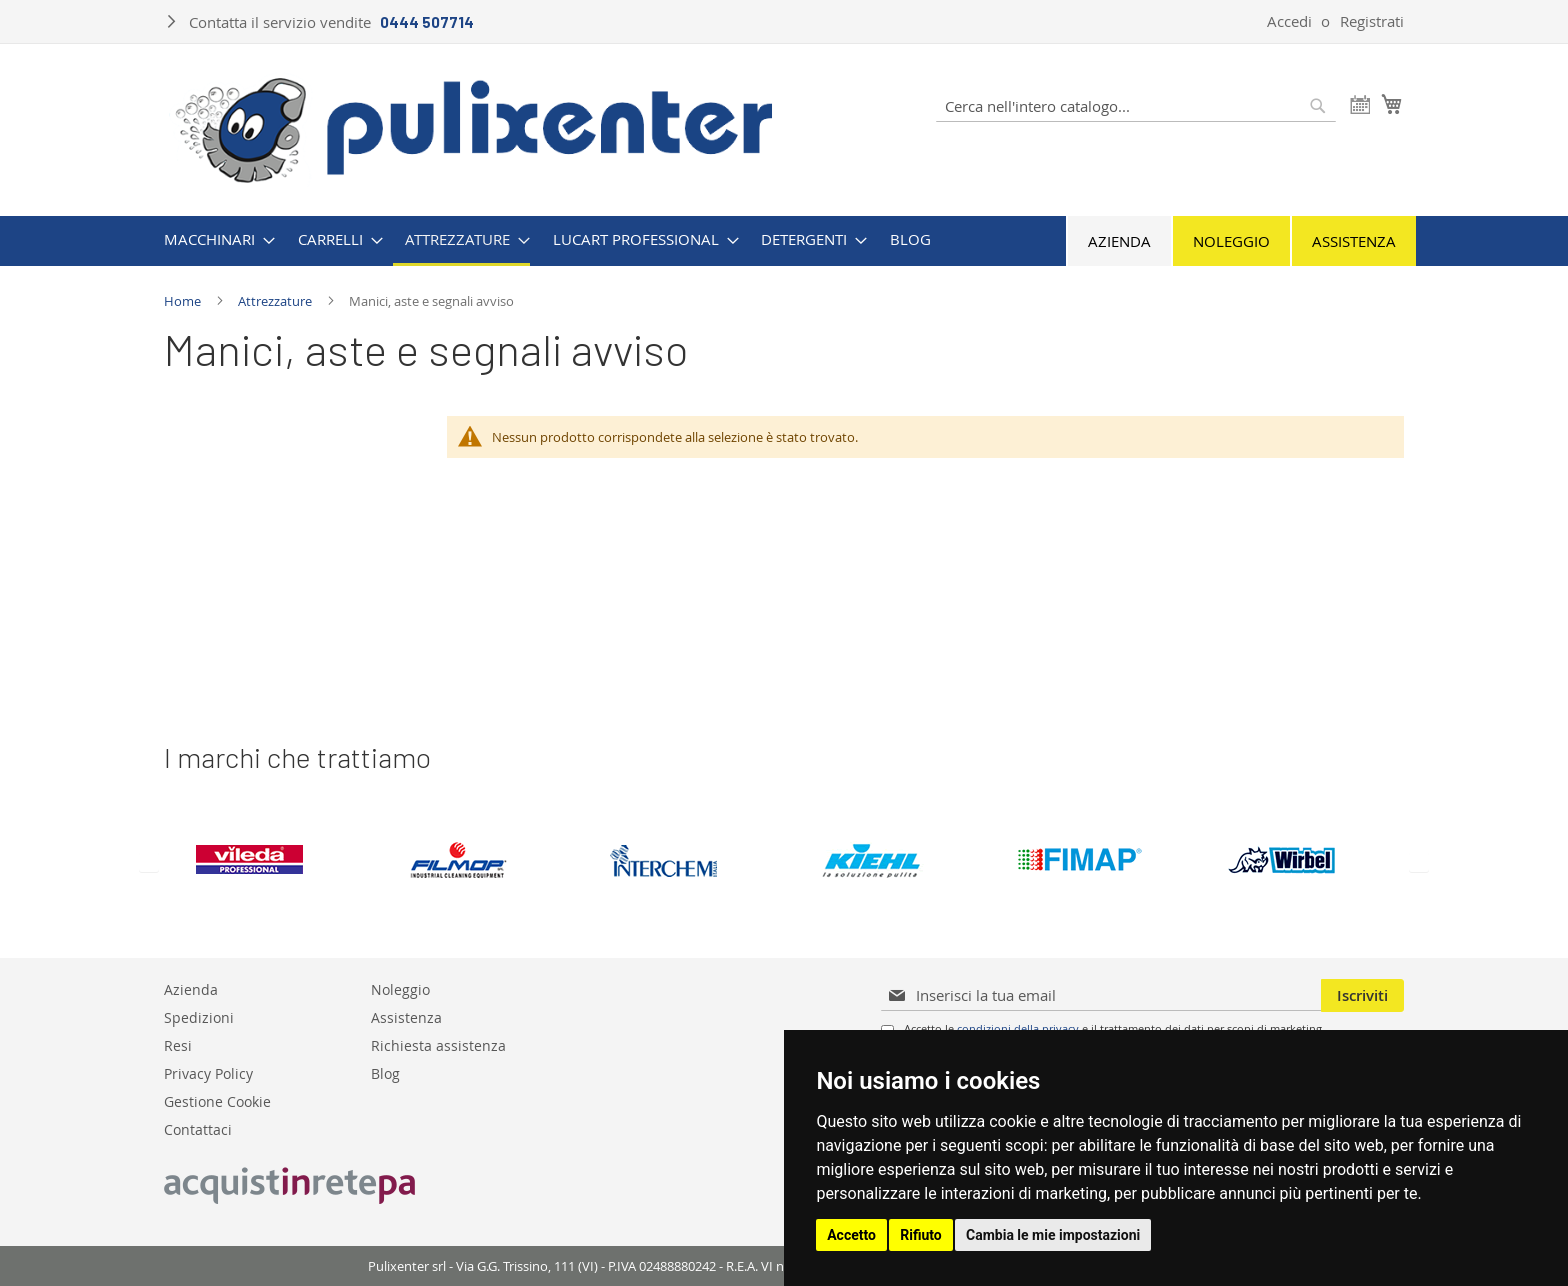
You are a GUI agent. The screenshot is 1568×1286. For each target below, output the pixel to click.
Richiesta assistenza (438, 1044)
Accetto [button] (851, 1235)
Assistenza (1354, 241)
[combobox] (1136, 106)
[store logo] (474, 128)
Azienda (1119, 241)
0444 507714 (427, 22)
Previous (149, 863)
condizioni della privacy (1018, 1028)
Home (184, 301)
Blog (385, 1072)
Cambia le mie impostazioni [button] (1053, 1235)
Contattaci (198, 1128)
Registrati (1372, 21)
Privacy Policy (208, 1072)
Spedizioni (199, 1016)
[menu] (784, 241)
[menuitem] (213, 239)
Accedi (1289, 21)
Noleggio (1231, 241)
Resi (178, 1044)
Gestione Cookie (217, 1100)
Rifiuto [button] (921, 1235)
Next (1419, 863)
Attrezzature (276, 301)
